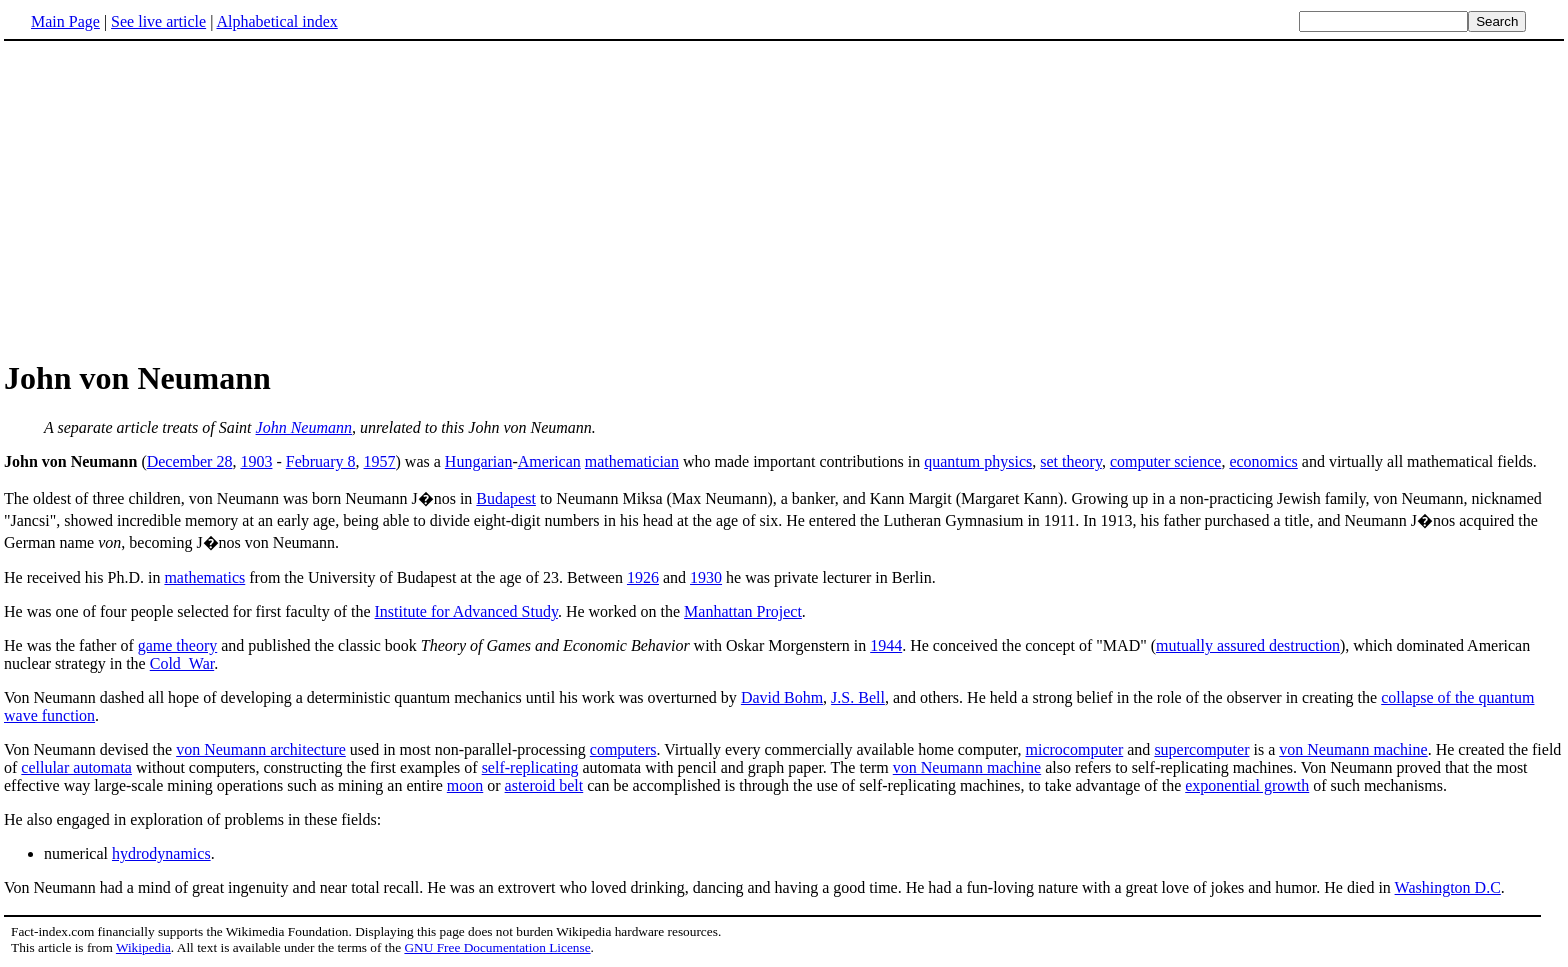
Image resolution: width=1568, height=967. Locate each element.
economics (1263, 461)
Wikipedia (143, 947)
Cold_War (182, 663)
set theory (1071, 461)
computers (623, 749)
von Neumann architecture (261, 749)
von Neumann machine (1353, 749)
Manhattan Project (743, 611)
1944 (886, 645)
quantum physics (978, 461)
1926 (643, 577)
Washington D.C (1448, 887)
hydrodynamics (161, 853)
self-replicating (530, 767)
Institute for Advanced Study (466, 611)
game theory (178, 645)
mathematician (632, 461)
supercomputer (1201, 749)
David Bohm (782, 697)
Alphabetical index (276, 21)
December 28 (190, 461)
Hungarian (479, 461)
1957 (380, 461)
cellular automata (76, 767)
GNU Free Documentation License (497, 947)
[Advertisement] (172, 199)
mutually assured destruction (1248, 645)
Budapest (506, 498)
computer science (1166, 461)
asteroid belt (544, 785)
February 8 (321, 461)
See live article (158, 21)
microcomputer (1075, 749)
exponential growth (1247, 785)
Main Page (65, 21)
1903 (256, 461)
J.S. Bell (858, 697)
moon (465, 785)
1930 (706, 577)
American (549, 461)
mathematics (204, 577)
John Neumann (304, 427)
